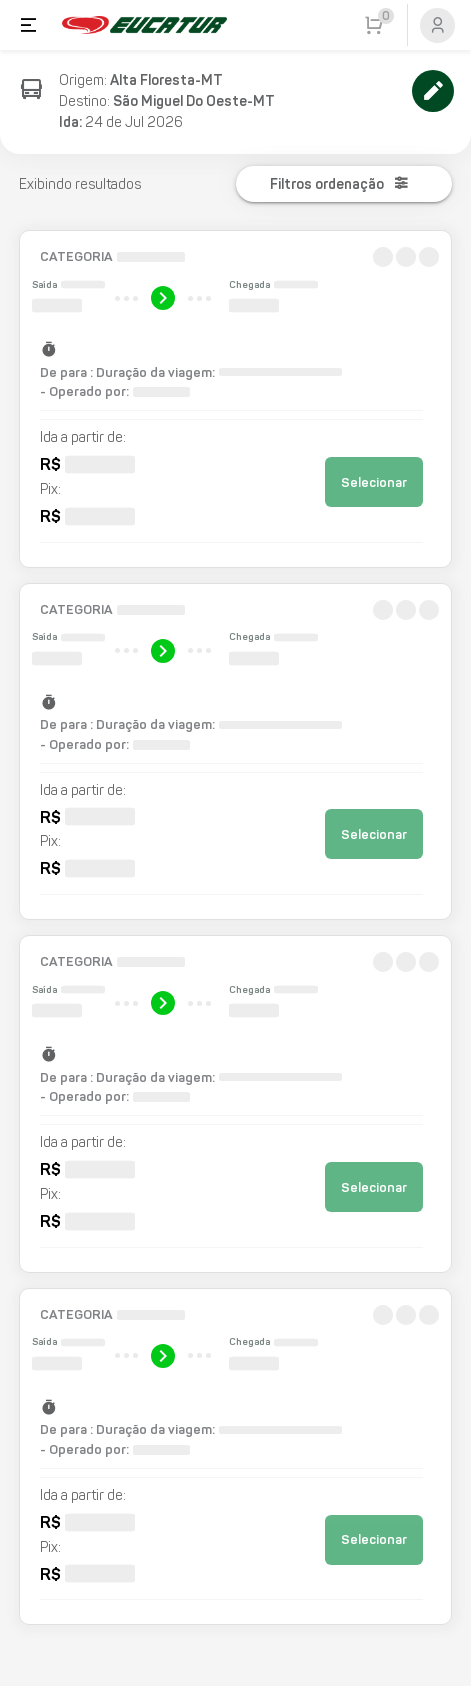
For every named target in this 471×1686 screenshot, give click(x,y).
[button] (235, 399)
